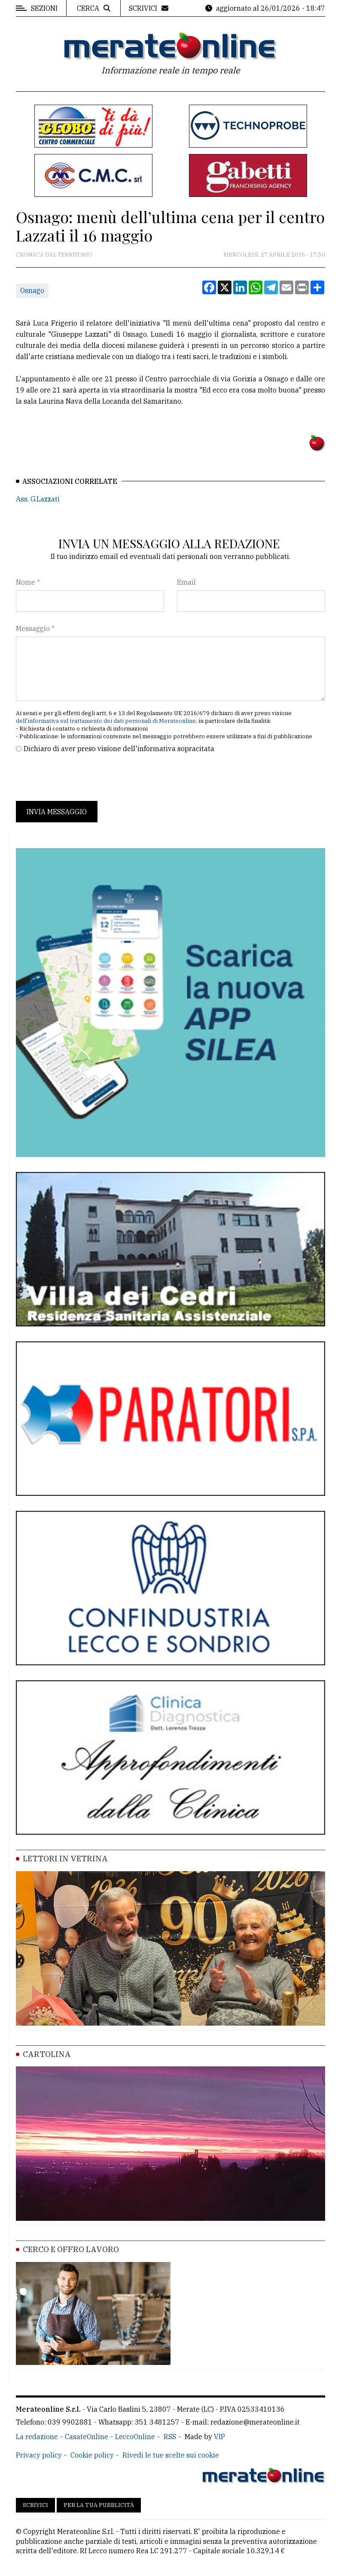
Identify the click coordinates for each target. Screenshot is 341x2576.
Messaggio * (35, 628)
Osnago (32, 290)
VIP (219, 2436)
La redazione (37, 2436)
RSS (170, 2436)
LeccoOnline (135, 2436)
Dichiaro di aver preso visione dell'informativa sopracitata (119, 748)
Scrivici (35, 2505)
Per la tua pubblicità (99, 2505)
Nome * (28, 582)
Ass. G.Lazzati (38, 499)
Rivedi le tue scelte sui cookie (170, 2455)
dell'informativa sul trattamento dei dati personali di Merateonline (106, 721)
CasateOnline (86, 2436)
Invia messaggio (57, 811)
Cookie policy (92, 2455)
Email (186, 582)
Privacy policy (39, 2455)
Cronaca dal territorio (54, 254)
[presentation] (81, 777)
